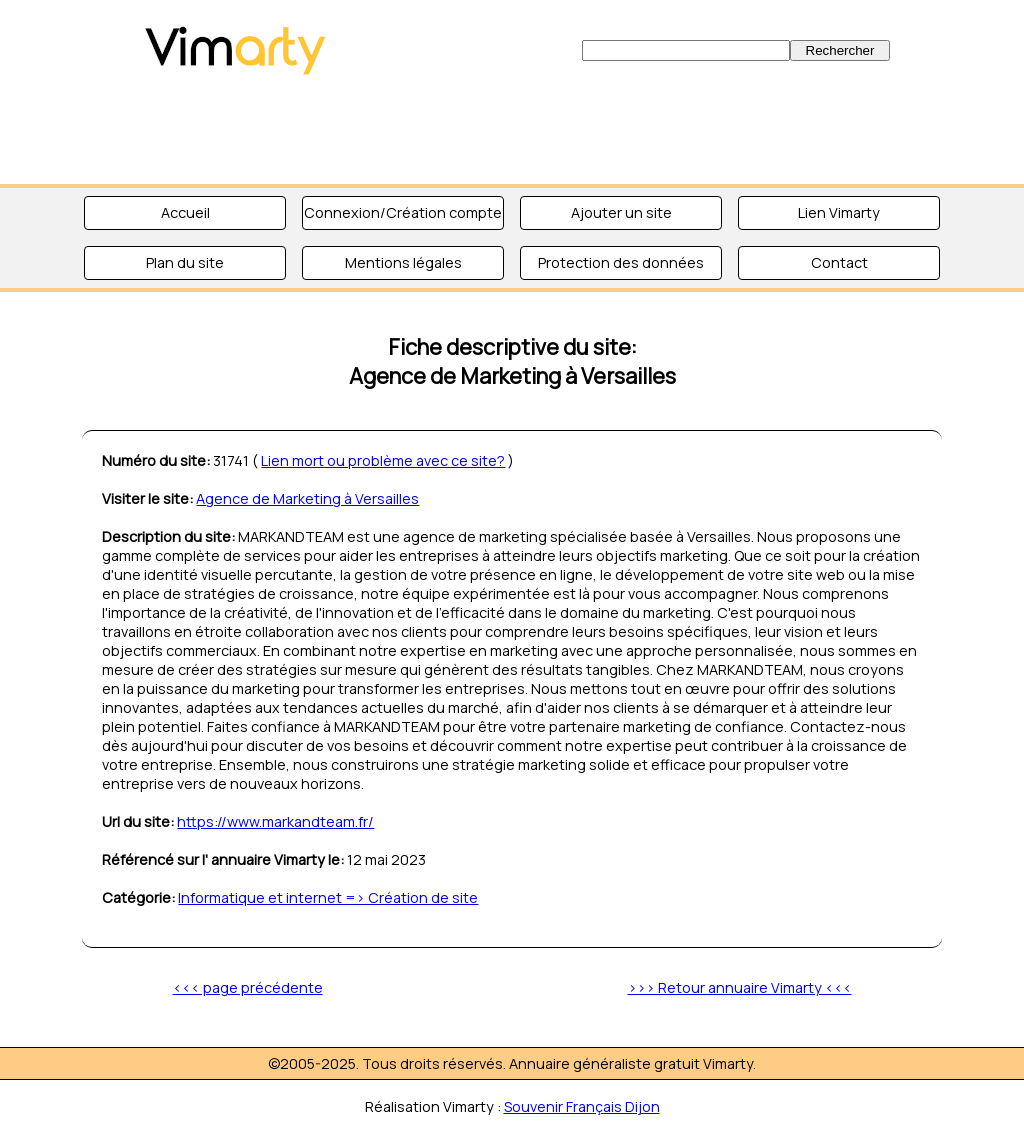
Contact (839, 262)
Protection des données (621, 262)
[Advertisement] (512, 130)
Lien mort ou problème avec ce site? (383, 460)
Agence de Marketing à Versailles (307, 498)
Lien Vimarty (839, 212)
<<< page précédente (248, 987)
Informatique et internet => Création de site (328, 897)
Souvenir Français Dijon (582, 1106)
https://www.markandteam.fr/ (275, 821)
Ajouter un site (621, 212)
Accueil (185, 212)
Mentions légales (403, 262)
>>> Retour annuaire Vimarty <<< (740, 987)
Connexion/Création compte (403, 212)
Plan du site (185, 262)
